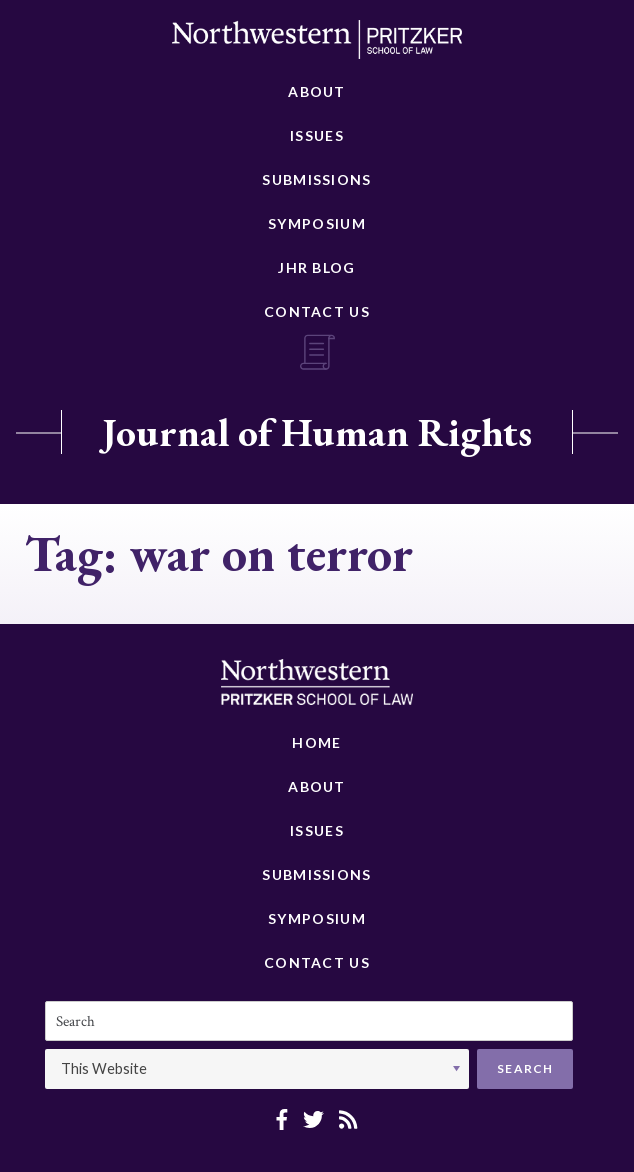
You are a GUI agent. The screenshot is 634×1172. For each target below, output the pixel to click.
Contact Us (317, 311)
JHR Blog (316, 267)
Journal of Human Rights (317, 432)
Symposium (317, 223)
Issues (317, 135)
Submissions (316, 179)
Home (316, 742)
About (317, 91)
